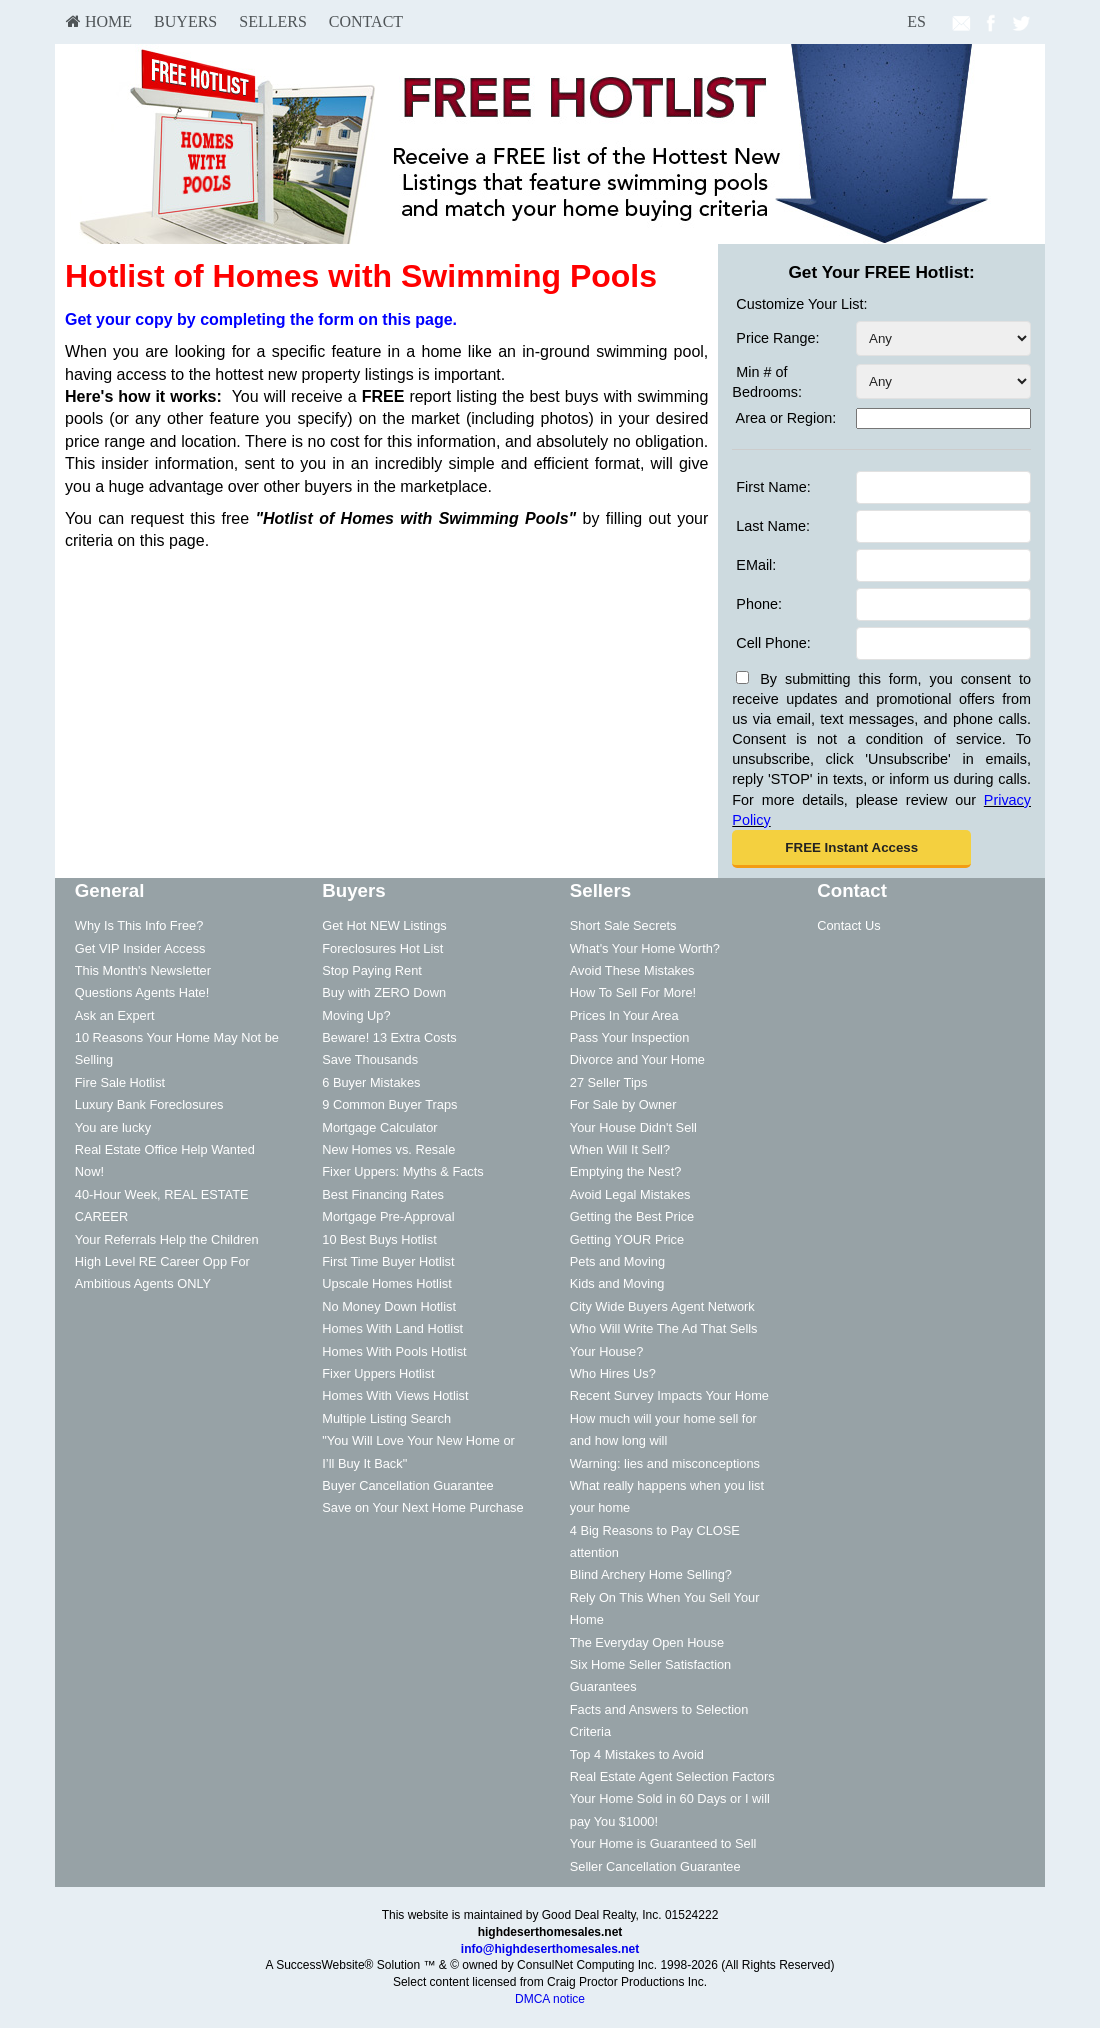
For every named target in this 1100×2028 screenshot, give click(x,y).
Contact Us (848, 925)
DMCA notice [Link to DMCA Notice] (550, 1999)
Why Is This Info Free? (139, 925)
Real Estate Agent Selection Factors (672, 1776)
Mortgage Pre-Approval (388, 1216)
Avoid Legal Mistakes (630, 1194)
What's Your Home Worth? (645, 948)
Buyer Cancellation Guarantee (407, 1485)
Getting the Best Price (632, 1216)
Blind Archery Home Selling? (651, 1574)
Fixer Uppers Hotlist (378, 1373)
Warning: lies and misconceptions (665, 1463)
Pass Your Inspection (630, 1037)
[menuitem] (99, 22)
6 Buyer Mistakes (371, 1082)
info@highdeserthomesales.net (550, 1949)
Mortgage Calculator (379, 1127)
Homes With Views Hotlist (395, 1395)
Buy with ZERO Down (384, 992)
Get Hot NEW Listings (384, 925)
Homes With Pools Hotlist (394, 1351)
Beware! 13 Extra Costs (389, 1037)
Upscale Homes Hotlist (386, 1283)
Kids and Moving (617, 1283)
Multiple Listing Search (386, 1418)
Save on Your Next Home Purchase (422, 1507)
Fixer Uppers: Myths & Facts (402, 1171)
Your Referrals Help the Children (167, 1239)
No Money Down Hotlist (389, 1306)
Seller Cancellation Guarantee (655, 1866)
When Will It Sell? (620, 1149)
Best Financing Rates (383, 1194)
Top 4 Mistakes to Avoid (637, 1754)
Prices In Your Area (624, 1015)
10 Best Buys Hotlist (379, 1239)
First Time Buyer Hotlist (388, 1261)
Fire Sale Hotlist (120, 1082)
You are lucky (113, 1127)
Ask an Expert (115, 1015)
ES (916, 21)
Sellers (273, 21)
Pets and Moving (617, 1261)
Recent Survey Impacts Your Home (669, 1395)
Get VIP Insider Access (140, 948)
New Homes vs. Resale (388, 1149)
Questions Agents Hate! (142, 992)
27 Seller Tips (609, 1082)
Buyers (185, 21)
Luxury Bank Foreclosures (149, 1104)
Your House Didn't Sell (633, 1127)
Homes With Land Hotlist (392, 1328)
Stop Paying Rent (372, 970)
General (110, 890)
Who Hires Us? (613, 1373)
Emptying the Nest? (626, 1171)
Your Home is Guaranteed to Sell (663, 1843)
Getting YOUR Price (627, 1239)
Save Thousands (370, 1059)
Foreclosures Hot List (382, 948)
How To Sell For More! (633, 992)
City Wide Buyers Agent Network (662, 1306)
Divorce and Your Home (637, 1059)
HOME (99, 21)
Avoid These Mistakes (632, 970)
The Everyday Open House (647, 1642)
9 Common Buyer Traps (389, 1104)
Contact (366, 21)
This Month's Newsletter (143, 970)
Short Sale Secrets (623, 925)
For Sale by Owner (623, 1104)
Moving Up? (356, 1015)
